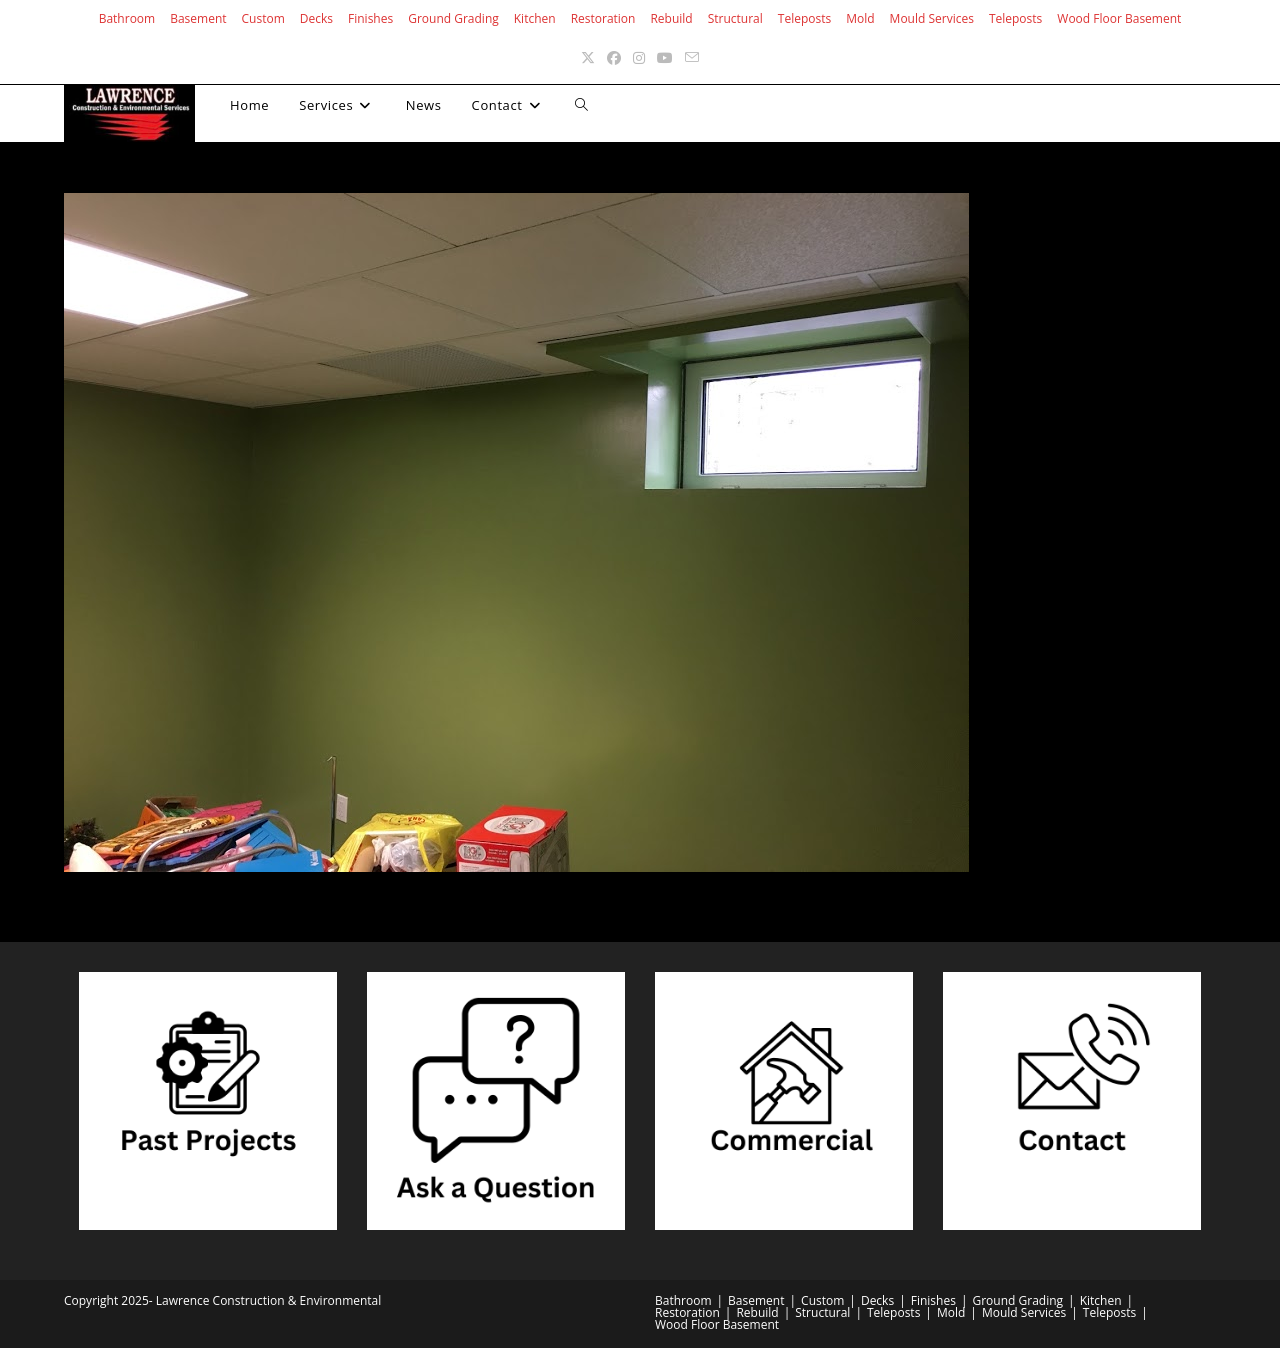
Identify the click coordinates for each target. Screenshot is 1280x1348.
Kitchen (535, 18)
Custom (263, 18)
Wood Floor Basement (1119, 18)
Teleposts (804, 18)
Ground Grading (453, 18)
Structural (735, 18)
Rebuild (671, 18)
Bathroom (127, 18)
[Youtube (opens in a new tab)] (665, 57)
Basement (198, 18)
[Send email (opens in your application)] (692, 57)
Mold (860, 18)
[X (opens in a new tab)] (588, 57)
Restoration (603, 18)
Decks (316, 18)
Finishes (370, 18)
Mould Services (932, 18)
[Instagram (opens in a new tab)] (639, 57)
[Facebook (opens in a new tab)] (614, 57)
